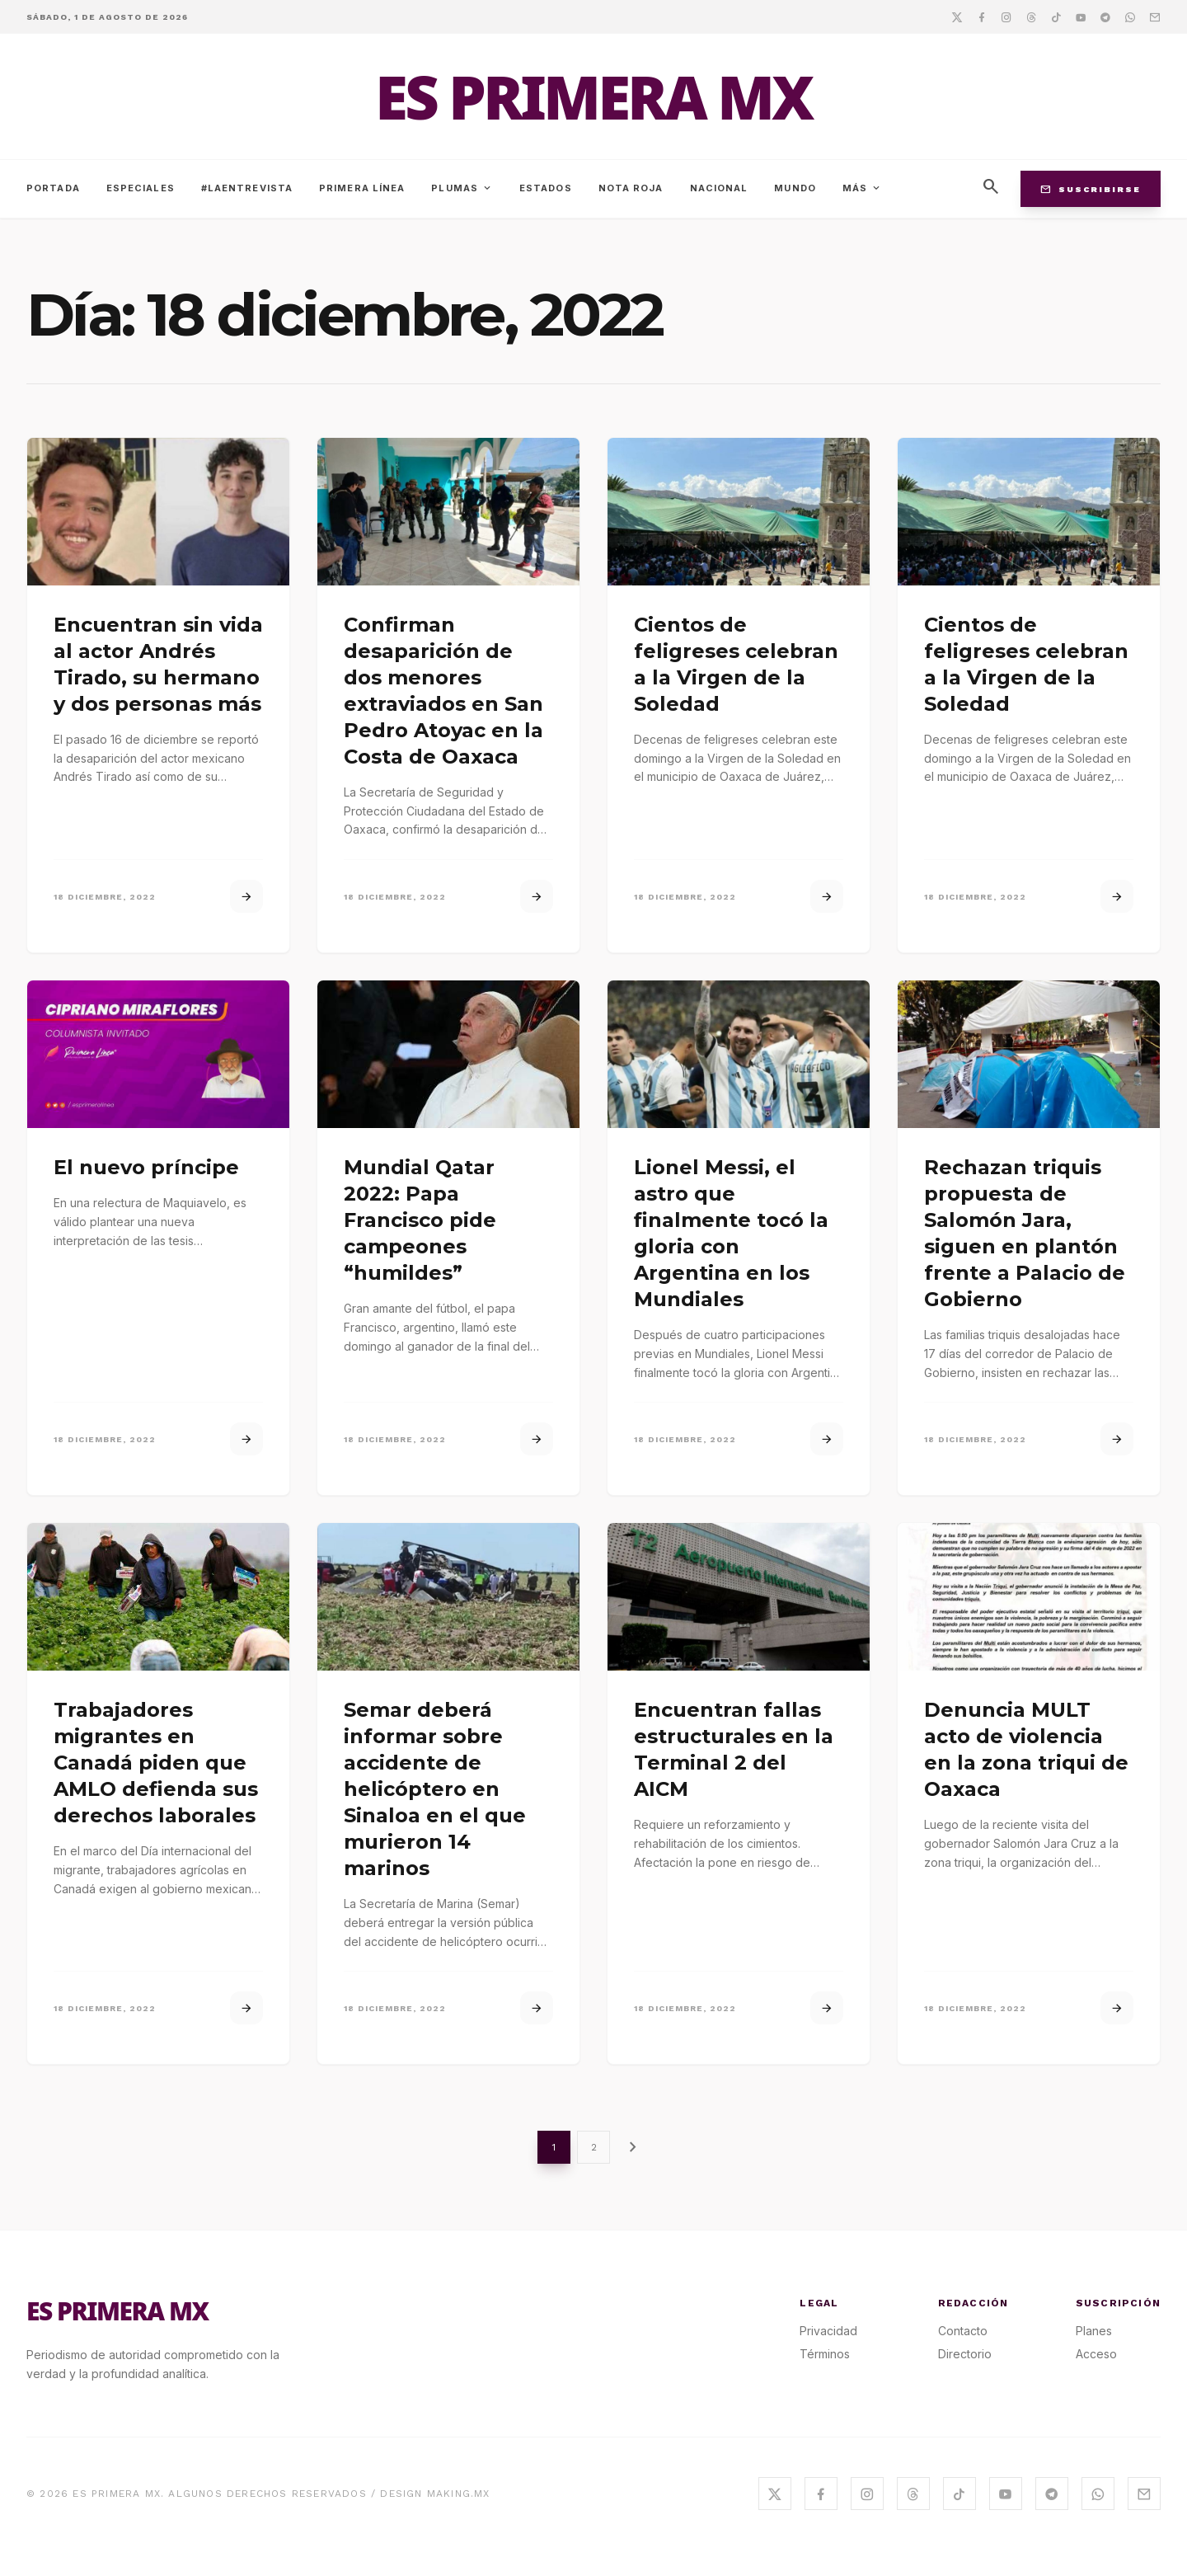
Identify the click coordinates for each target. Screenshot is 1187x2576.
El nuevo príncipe (146, 1167)
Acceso (1096, 2354)
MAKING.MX (458, 2493)
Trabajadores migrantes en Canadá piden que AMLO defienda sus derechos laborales (156, 1762)
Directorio (965, 2354)
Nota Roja (631, 188)
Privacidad (828, 2331)
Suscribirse (1090, 189)
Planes (1094, 2331)
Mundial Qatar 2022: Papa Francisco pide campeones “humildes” (420, 1220)
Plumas (462, 188)
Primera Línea (362, 188)
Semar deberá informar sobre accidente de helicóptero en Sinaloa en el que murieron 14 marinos (435, 1789)
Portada (53, 188)
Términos (825, 2354)
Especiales (140, 188)
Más (862, 188)
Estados (545, 188)
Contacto (963, 2331)
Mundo (795, 188)
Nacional (719, 188)
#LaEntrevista (247, 188)
